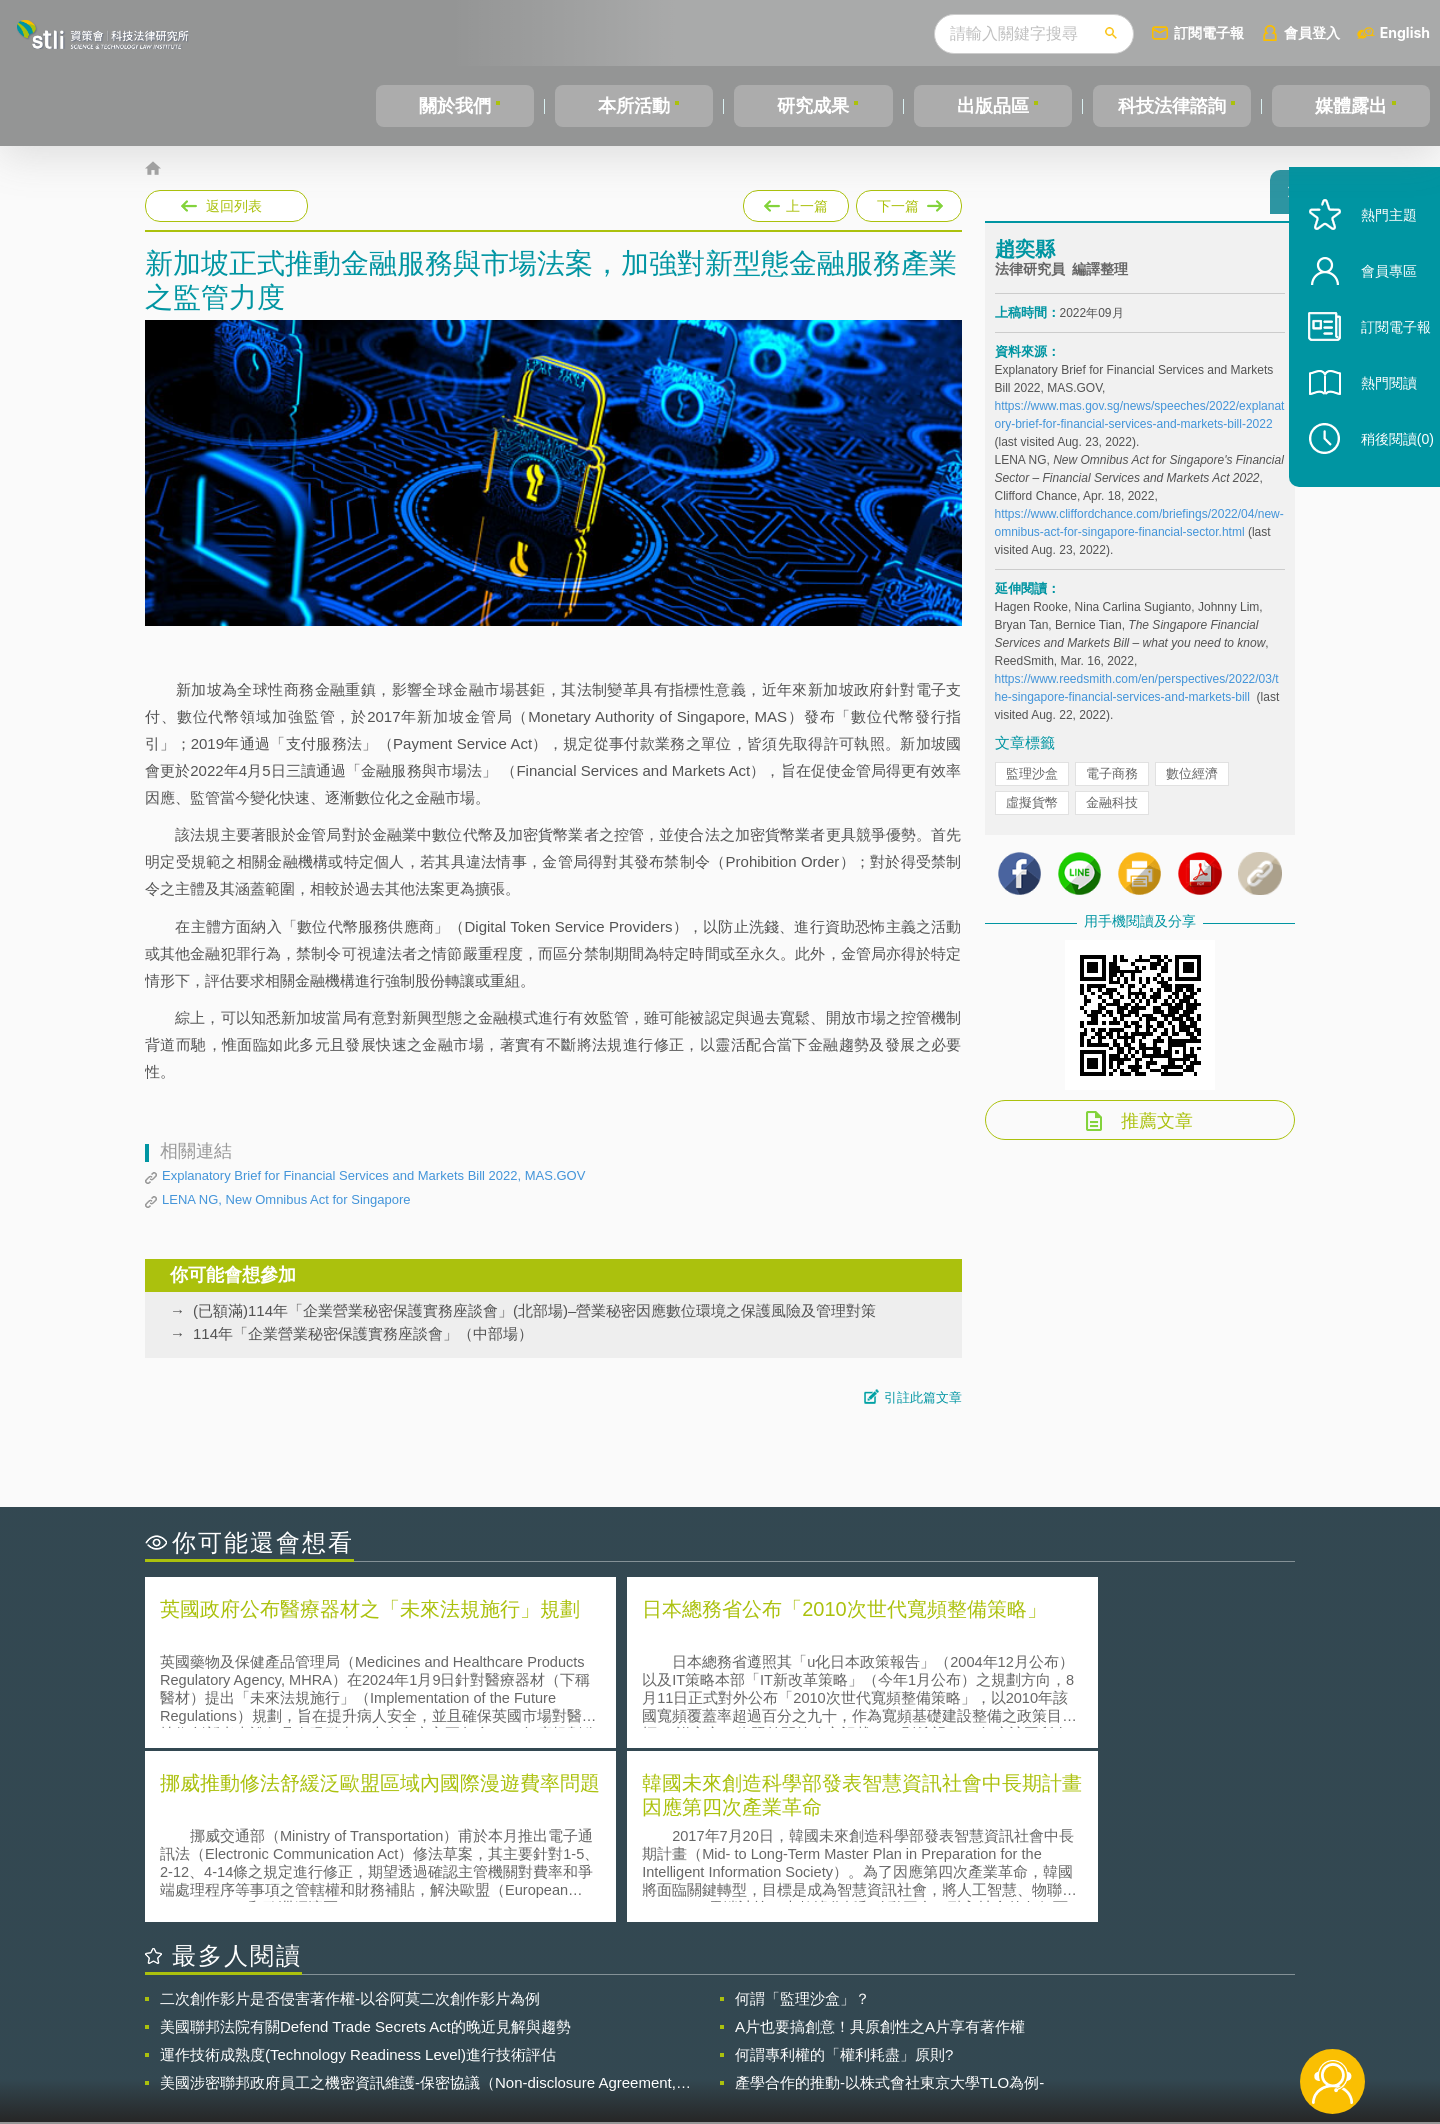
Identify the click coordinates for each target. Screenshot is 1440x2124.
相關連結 (1122, 2014)
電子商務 (1112, 782)
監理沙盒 (1032, 782)
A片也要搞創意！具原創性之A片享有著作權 (880, 1849)
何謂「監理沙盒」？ (802, 1821)
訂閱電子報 (1209, 32)
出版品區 (993, 106)
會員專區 (1372, 308)
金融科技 (1112, 811)
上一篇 (796, 202)
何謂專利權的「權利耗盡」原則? (844, 1877)
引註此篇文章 (923, 1397)
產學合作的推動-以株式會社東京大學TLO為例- (889, 1905)
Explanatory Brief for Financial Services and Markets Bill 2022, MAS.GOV (373, 1175)
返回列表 (234, 206)
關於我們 (455, 106)
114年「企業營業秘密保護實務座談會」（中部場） (363, 1333)
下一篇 (909, 202)
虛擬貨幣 (1032, 811)
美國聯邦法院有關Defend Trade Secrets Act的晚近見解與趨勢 (365, 1849)
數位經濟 (1192, 782)
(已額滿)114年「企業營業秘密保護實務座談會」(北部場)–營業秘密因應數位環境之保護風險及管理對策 (534, 1310)
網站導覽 (849, 2042)
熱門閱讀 (1372, 420)
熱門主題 (1372, 252)
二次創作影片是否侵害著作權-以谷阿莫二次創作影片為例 (350, 1821)
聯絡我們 (726, 2042)
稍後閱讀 (1381, 476)
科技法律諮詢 (1172, 106)
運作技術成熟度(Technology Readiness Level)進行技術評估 (358, 1877)
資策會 (1006, 2014)
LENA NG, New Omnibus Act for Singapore (286, 1199)
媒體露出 (1351, 106)
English (1405, 32)
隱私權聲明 (733, 2014)
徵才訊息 (849, 2014)
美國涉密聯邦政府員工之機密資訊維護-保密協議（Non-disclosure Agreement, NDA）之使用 (418, 1906)
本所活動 (634, 106)
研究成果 (813, 106)
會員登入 (1312, 32)
